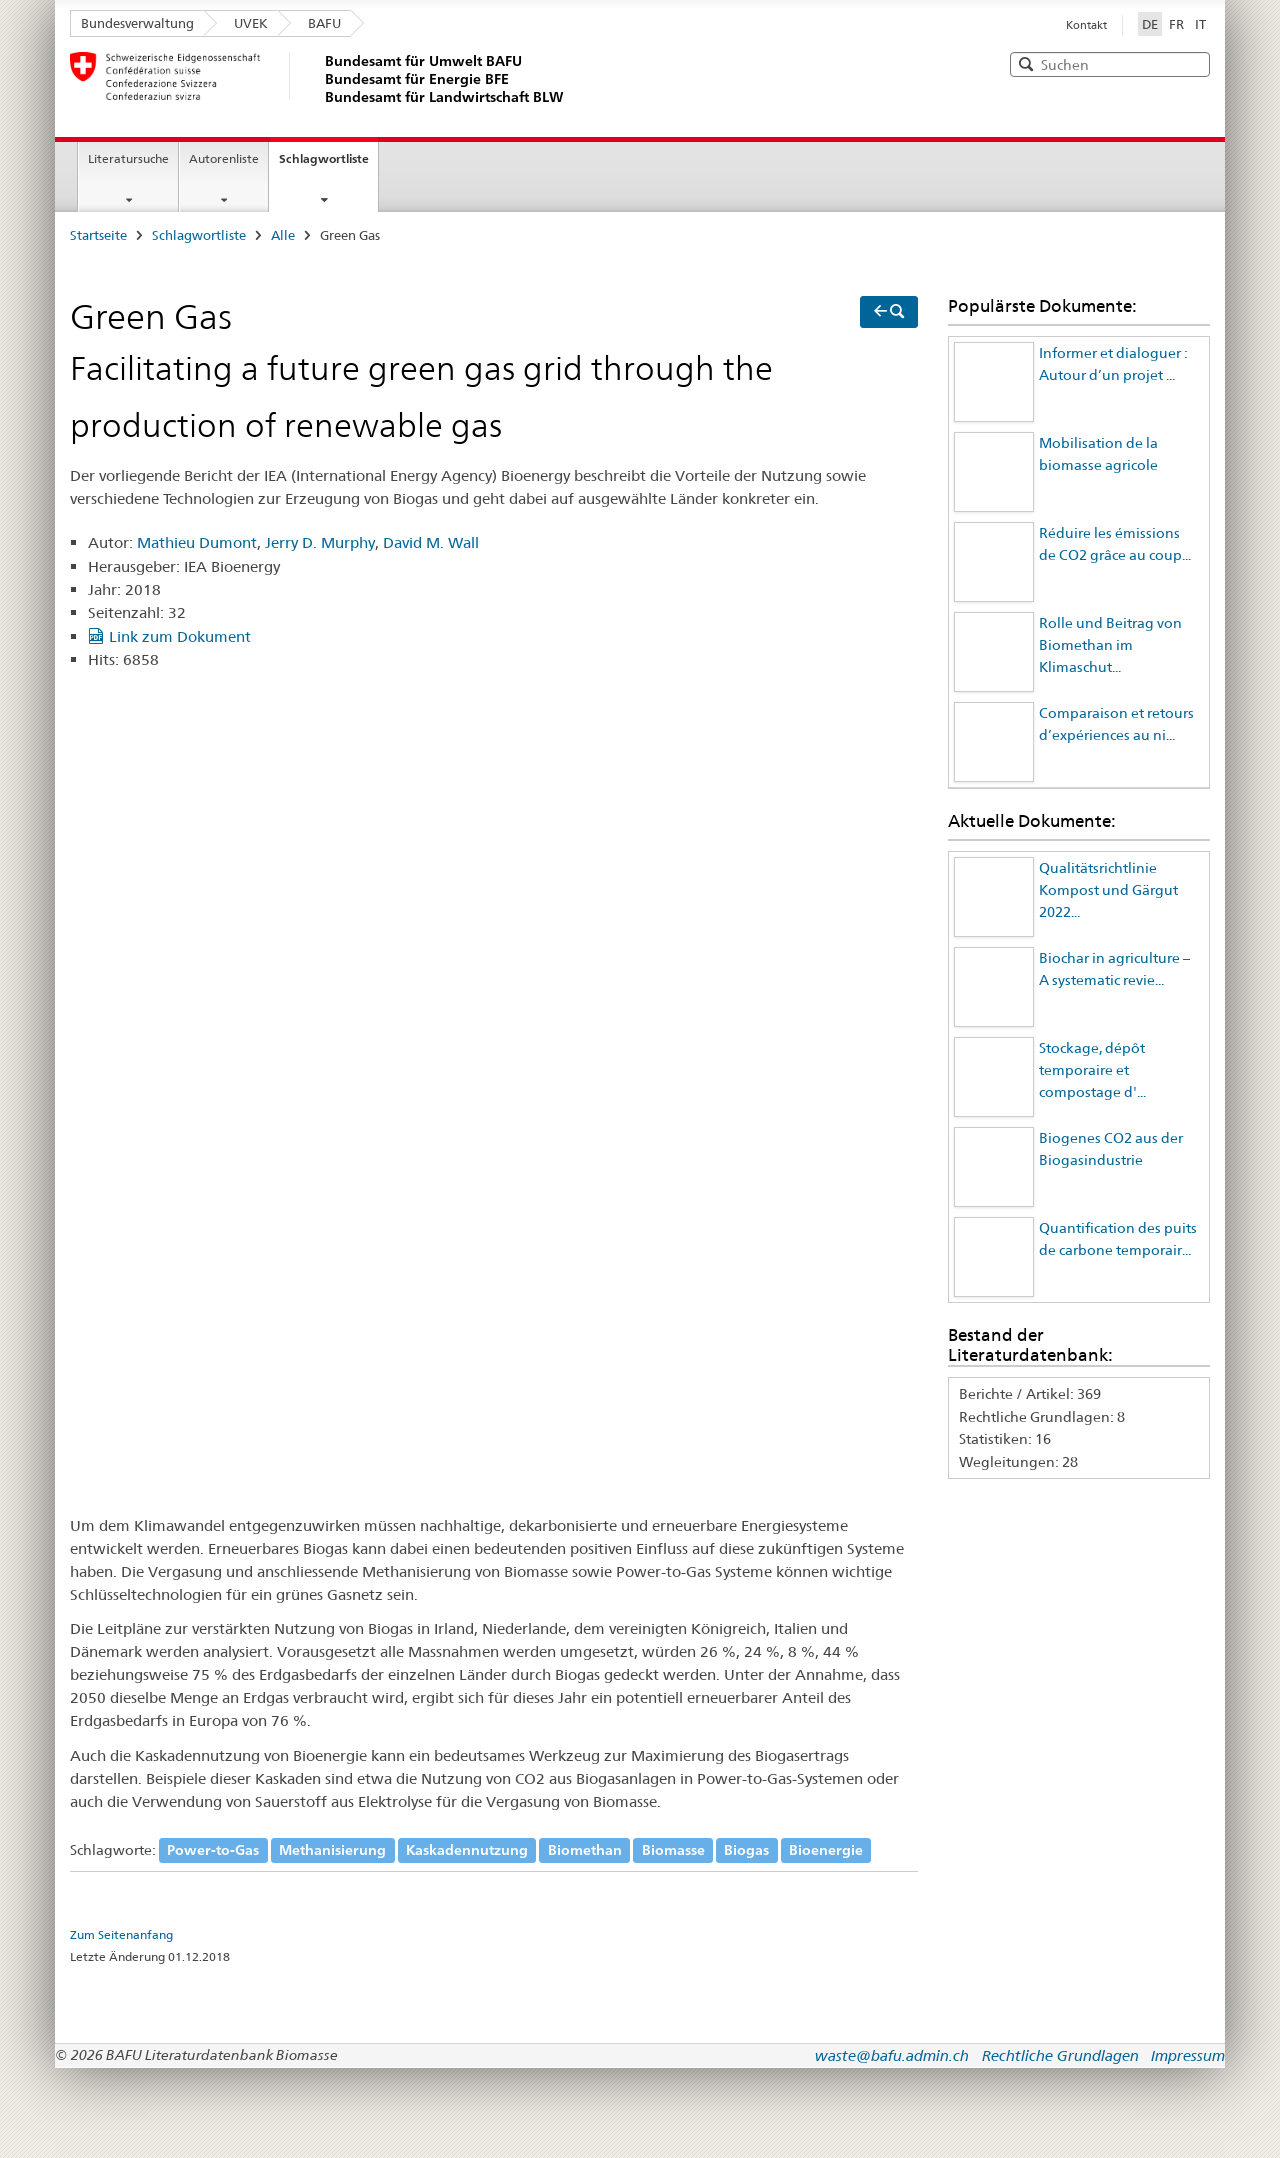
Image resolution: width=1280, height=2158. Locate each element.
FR (1176, 24)
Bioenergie (826, 1850)
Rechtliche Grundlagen (1060, 2055)
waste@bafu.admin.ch (892, 2055)
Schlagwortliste (324, 158)
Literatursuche (128, 158)
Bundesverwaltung (137, 23)
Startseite (98, 235)
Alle (283, 235)
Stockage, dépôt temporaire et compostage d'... (1092, 1070)
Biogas (746, 1850)
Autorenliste (224, 158)
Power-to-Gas (213, 1850)
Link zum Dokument (180, 636)
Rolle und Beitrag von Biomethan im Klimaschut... (1110, 645)
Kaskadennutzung (467, 1850)
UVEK (251, 23)
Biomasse (673, 1850)
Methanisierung (332, 1850)
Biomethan (585, 1850)
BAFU (324, 23)
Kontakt (1086, 25)
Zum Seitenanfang (121, 1935)
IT (1200, 24)
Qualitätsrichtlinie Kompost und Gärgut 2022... (1108, 890)
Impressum (1188, 2055)
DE (1152, 23)
